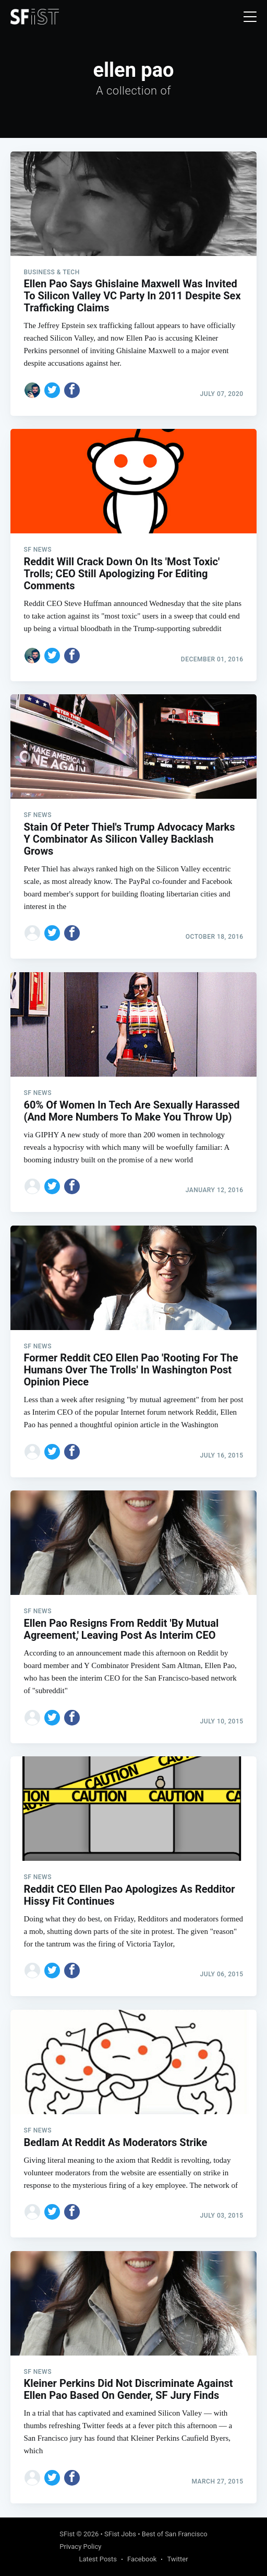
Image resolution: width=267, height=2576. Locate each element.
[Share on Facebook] (72, 390)
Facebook (141, 2559)
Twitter (177, 2559)
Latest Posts (98, 2559)
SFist (67, 2534)
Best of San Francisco (175, 2534)
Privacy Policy (80, 2546)
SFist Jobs (120, 2534)
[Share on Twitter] (52, 390)
